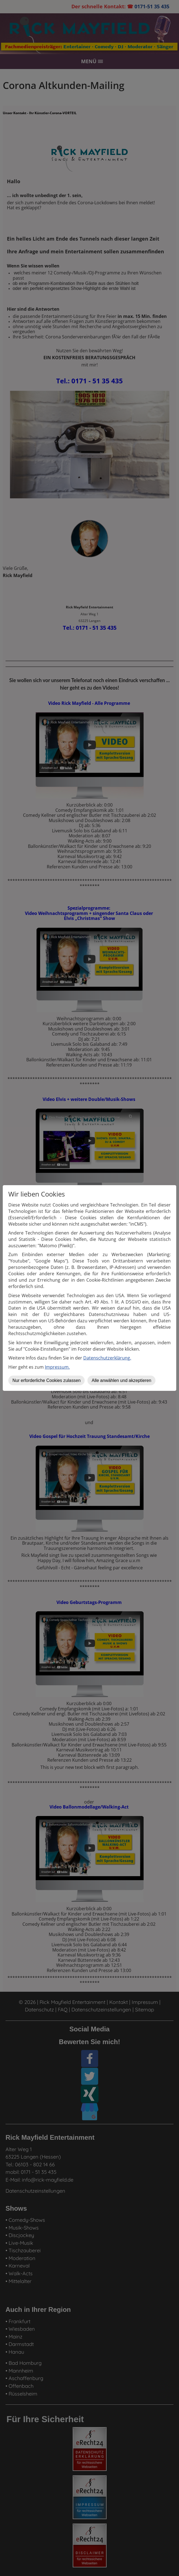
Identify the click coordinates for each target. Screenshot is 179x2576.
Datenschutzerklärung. (107, 1358)
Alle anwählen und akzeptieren (121, 1380)
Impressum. (57, 1367)
